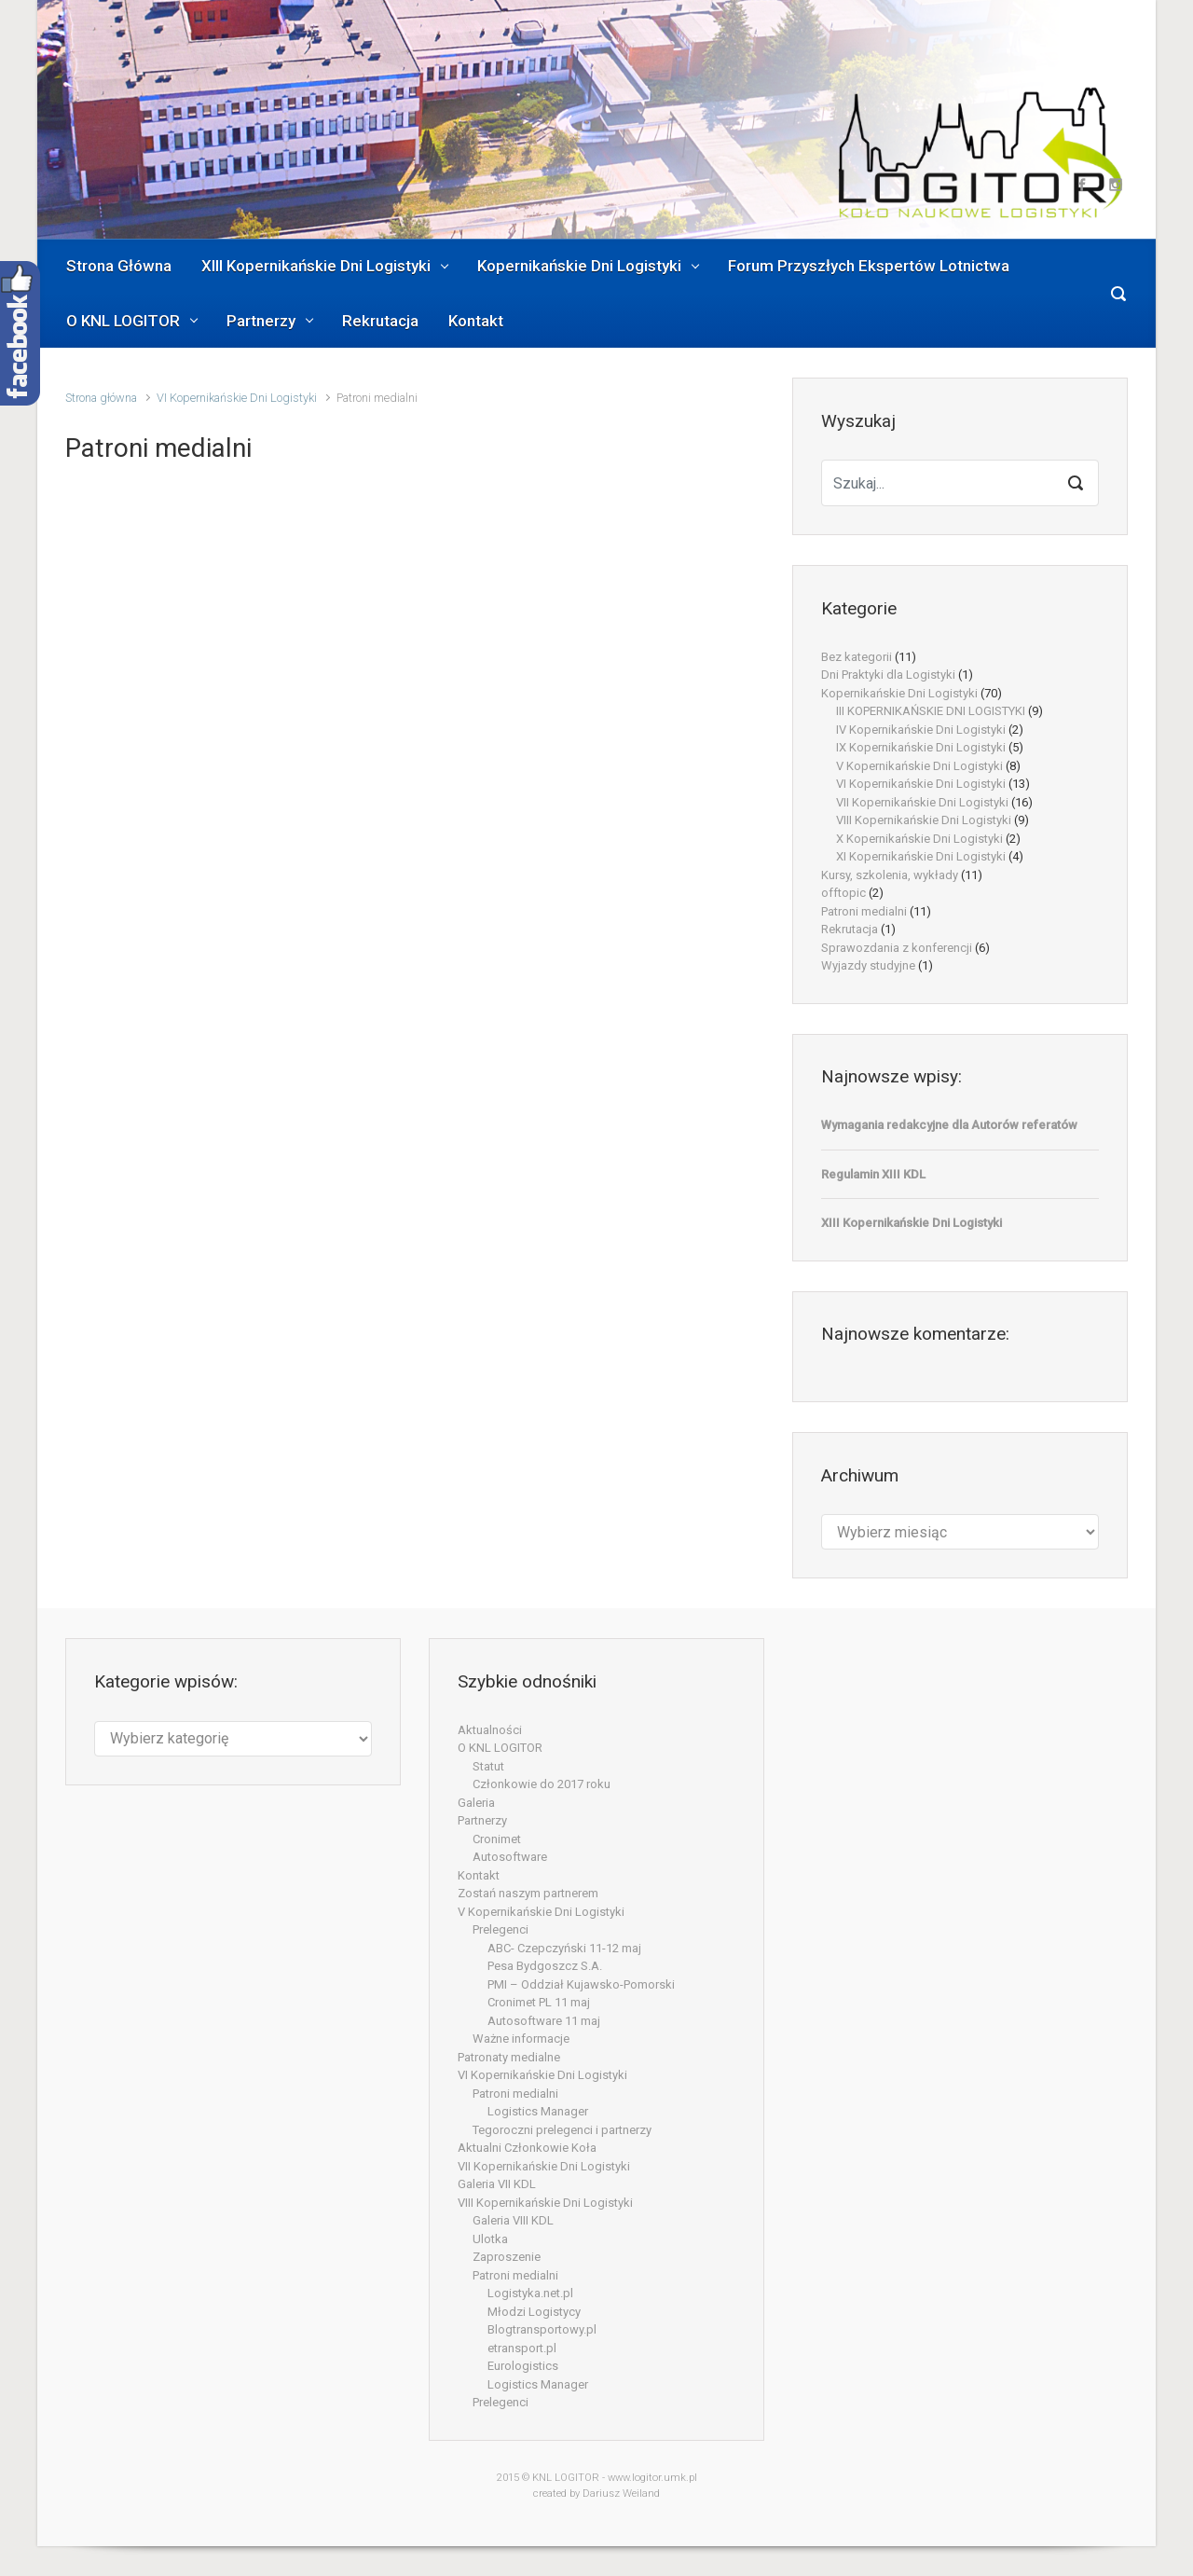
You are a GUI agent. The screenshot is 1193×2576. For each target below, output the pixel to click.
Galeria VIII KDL (513, 2220)
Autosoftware (510, 1857)
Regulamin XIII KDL (873, 1174)
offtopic (843, 893)
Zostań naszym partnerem (528, 1893)
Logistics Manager (537, 2111)
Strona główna (101, 398)
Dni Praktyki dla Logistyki (888, 675)
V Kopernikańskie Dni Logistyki (919, 766)
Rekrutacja (849, 929)
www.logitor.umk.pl (652, 2478)
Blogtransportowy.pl (541, 2329)
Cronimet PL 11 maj (538, 2002)
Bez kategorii (856, 657)
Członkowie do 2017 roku (541, 1784)
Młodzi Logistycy (534, 2312)
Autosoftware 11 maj (543, 2021)
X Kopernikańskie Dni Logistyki (919, 839)
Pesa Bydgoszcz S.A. (544, 1966)
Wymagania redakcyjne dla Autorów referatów (949, 1125)
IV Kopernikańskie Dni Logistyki (921, 730)
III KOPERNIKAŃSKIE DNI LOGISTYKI (930, 711)
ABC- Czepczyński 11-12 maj (564, 1948)
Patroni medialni (864, 911)
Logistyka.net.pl (530, 2293)
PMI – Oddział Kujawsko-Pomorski (581, 1984)
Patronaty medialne (509, 2057)
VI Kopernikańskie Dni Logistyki (237, 398)
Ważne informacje (521, 2039)
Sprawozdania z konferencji (896, 948)
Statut (488, 1766)
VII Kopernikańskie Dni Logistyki (922, 802)
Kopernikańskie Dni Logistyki (899, 693)
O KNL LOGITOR (500, 1748)
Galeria (476, 1803)
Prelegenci (500, 1929)
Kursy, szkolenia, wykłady (889, 875)
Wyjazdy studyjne (868, 965)
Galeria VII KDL (497, 2184)
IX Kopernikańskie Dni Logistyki (921, 747)
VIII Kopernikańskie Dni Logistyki (923, 820)
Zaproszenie (507, 2257)
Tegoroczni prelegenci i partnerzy (562, 2130)
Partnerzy (482, 1820)
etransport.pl (521, 2348)
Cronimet (497, 1839)
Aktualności (490, 1730)
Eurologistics (522, 2366)
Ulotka (490, 2239)
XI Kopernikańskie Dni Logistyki (921, 856)
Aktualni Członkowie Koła (527, 2148)
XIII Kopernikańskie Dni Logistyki (911, 1223)
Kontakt (479, 1875)
